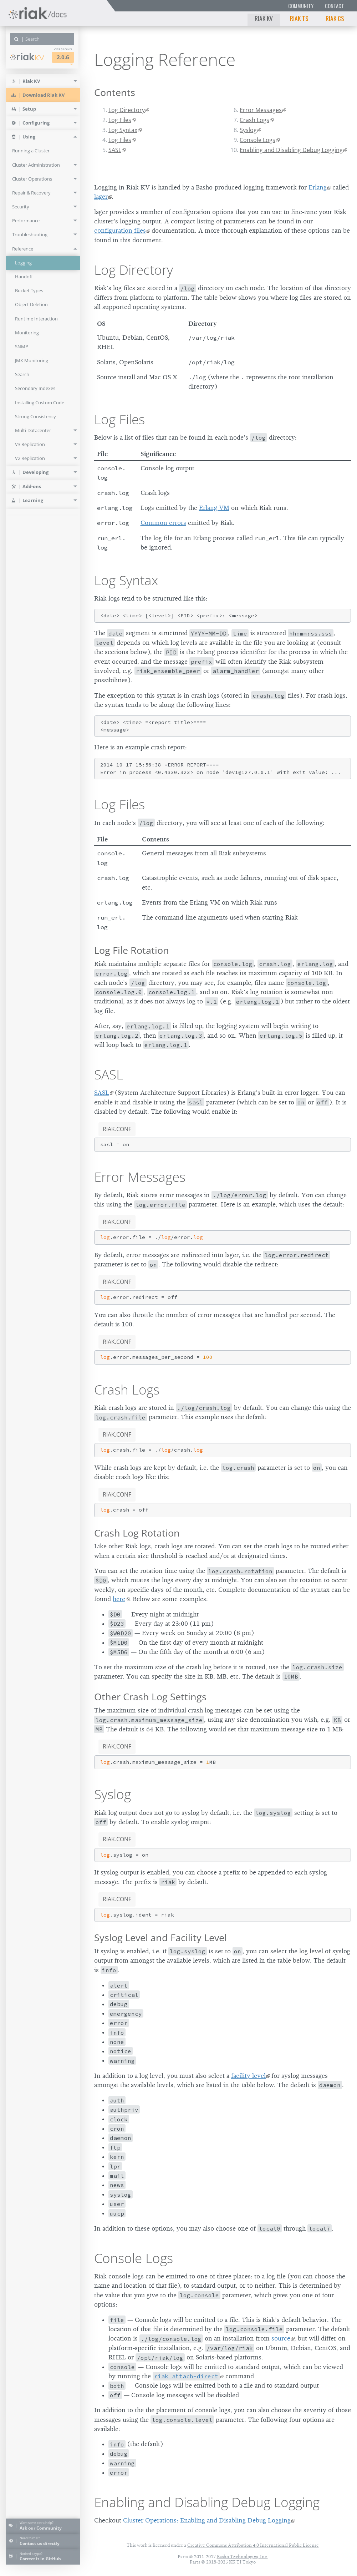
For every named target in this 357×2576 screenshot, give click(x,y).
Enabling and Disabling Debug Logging (291, 150)
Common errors (163, 522)
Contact (334, 6)
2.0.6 (63, 57)
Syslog (248, 130)
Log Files (119, 120)
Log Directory (126, 110)
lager (101, 196)
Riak (27, 57)
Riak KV (264, 18)
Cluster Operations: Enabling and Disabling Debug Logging (207, 2520)
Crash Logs (254, 120)
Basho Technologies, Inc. (242, 2556)
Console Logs (257, 140)
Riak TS (299, 18)
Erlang (317, 187)
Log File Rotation (131, 950)
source (280, 2338)
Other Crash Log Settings (150, 1696)
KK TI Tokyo (242, 2562)
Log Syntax (122, 130)
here (119, 1599)
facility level (248, 2075)
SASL (114, 150)
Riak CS (335, 18)
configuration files (120, 230)
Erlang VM (214, 507)
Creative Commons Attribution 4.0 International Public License (253, 2545)
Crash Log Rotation (137, 1532)
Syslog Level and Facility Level (160, 1937)
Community (300, 6)
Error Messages (261, 110)
